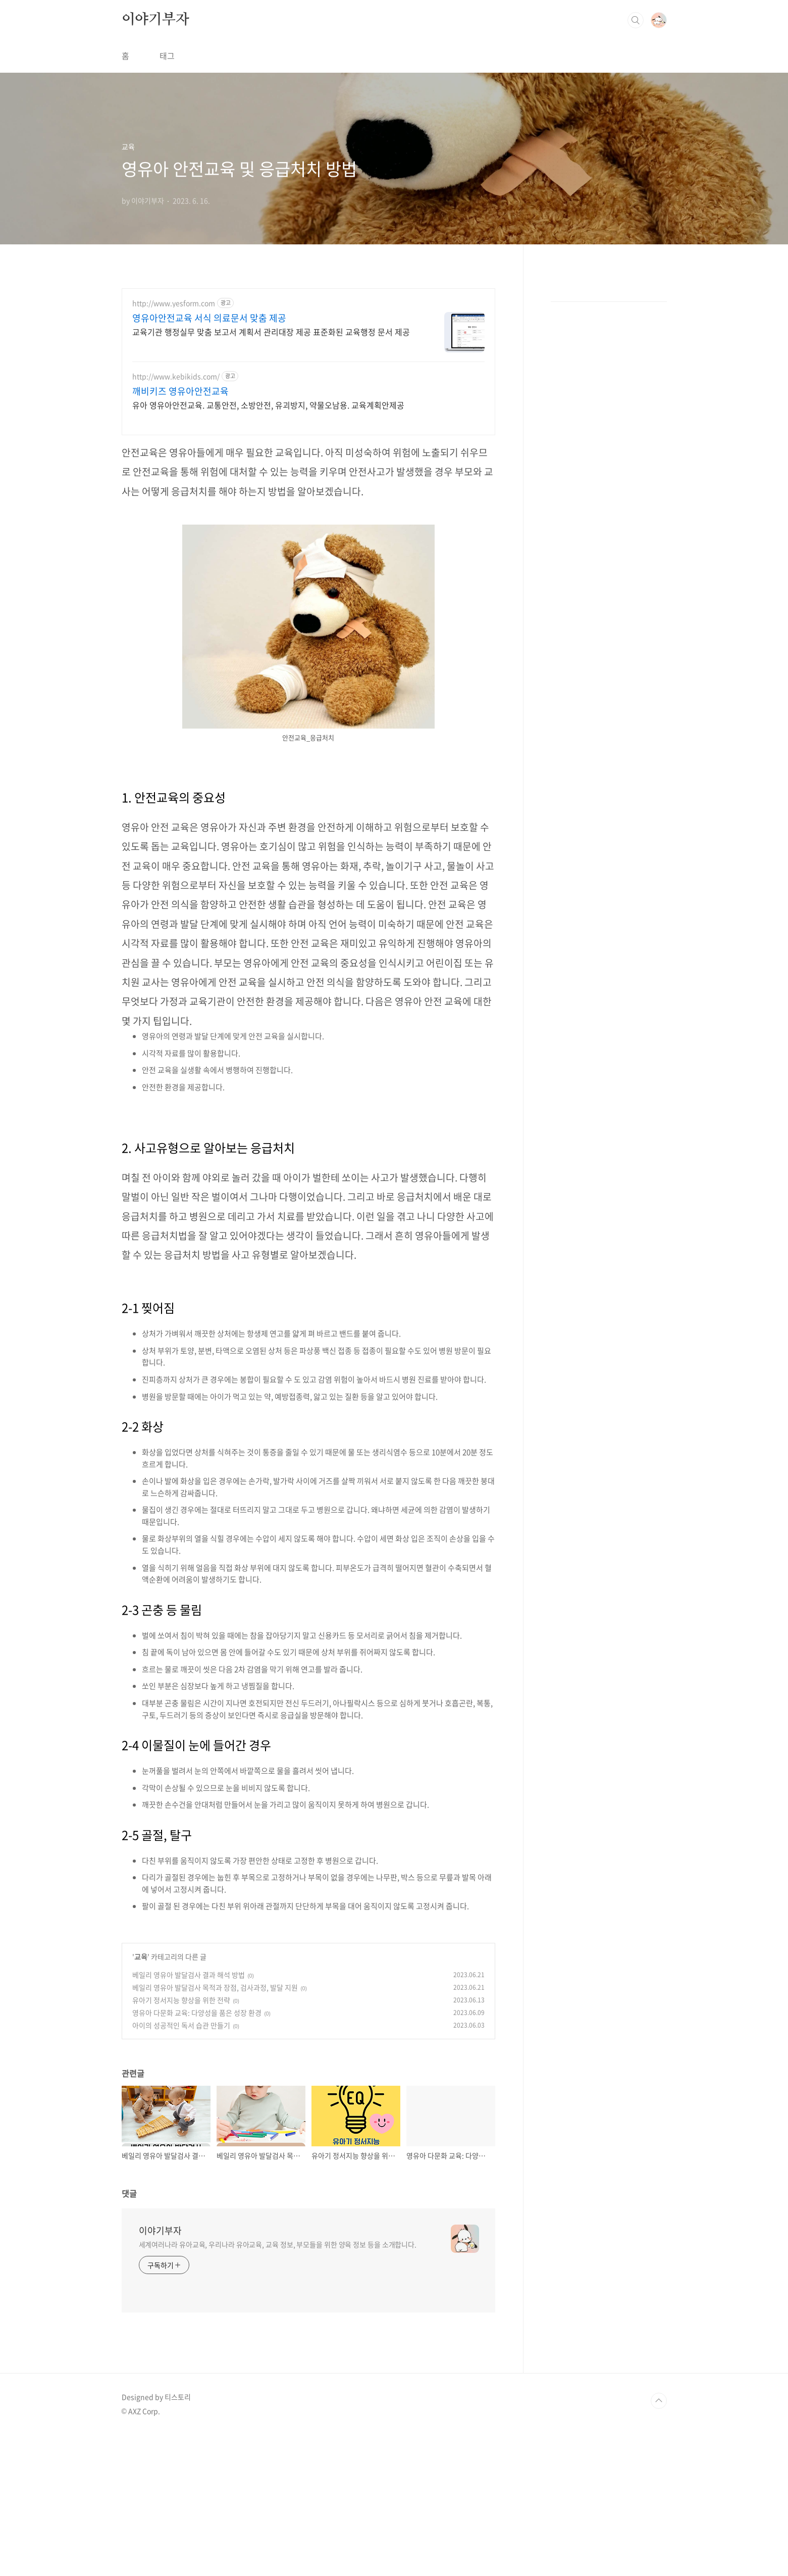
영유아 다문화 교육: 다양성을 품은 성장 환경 (196, 2154)
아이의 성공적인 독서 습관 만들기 (181, 2166)
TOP (659, 2542)
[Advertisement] (394, 70)
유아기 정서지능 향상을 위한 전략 (181, 2141)
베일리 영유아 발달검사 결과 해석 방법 (188, 2116)
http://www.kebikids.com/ (176, 517)
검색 (635, 161)
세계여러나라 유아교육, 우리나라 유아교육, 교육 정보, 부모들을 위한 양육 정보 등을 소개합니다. (278, 2386)
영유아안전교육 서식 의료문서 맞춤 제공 (209, 459)
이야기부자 (155, 161)
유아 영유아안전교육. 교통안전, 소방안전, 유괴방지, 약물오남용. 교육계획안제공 (268, 546)
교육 (140, 2098)
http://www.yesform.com (173, 444)
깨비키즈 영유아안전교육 (180, 533)
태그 (167, 197)
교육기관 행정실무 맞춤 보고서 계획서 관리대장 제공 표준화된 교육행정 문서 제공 (271, 473)
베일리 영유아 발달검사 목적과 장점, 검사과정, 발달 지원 (215, 2129)
